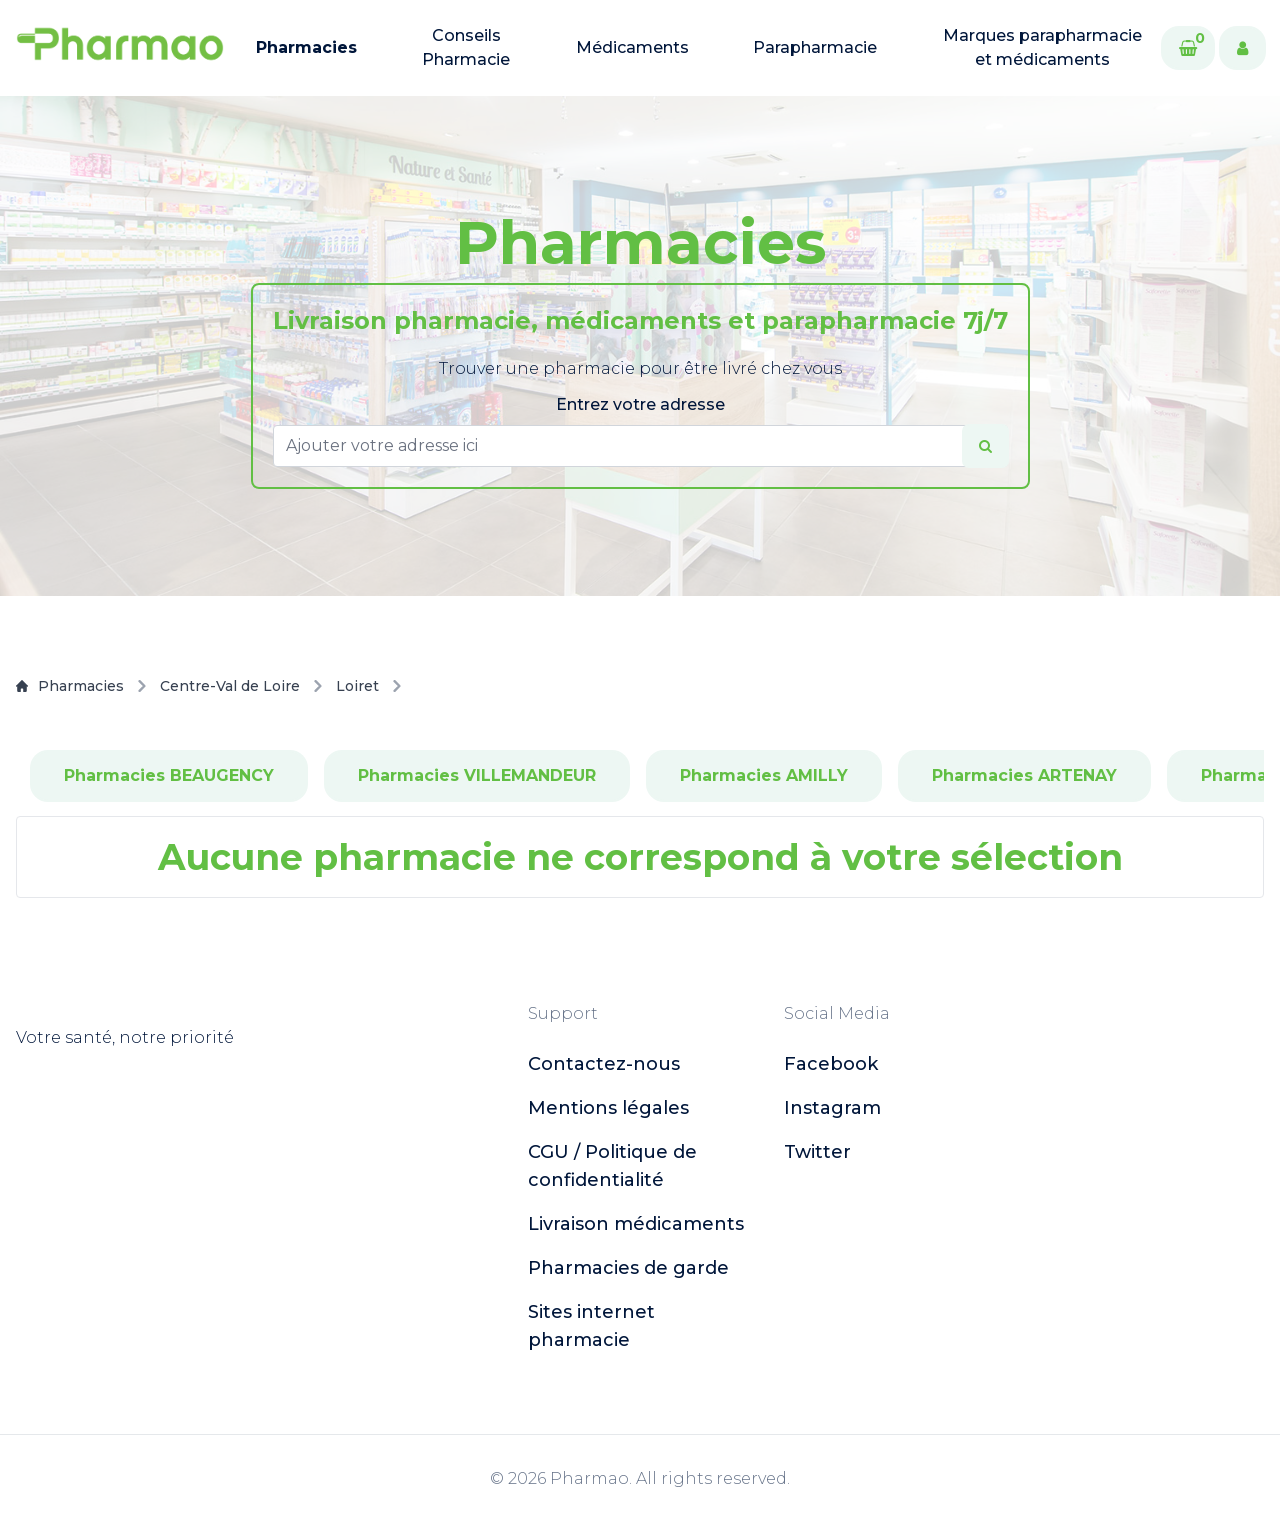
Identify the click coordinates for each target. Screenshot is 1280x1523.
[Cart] (1188, 48)
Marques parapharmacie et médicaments (1042, 47)
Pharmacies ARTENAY (1024, 775)
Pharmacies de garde (628, 1268)
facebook (831, 1064)
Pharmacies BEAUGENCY (169, 775)
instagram (832, 1108)
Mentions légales (608, 1108)
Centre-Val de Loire (230, 686)
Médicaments (632, 47)
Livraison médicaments (636, 1224)
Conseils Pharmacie (466, 47)
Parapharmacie (815, 47)
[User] (1242, 48)
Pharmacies (306, 47)
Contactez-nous (604, 1064)
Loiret (357, 686)
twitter (817, 1152)
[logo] (120, 48)
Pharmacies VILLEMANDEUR (477, 775)
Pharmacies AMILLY (764, 775)
